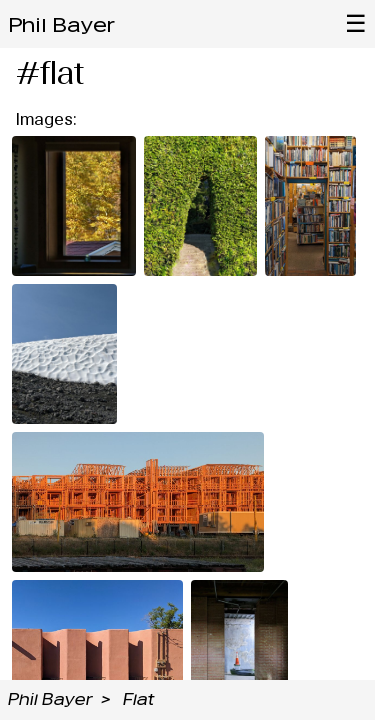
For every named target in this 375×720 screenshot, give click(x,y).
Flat (138, 699)
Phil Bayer (61, 25)
